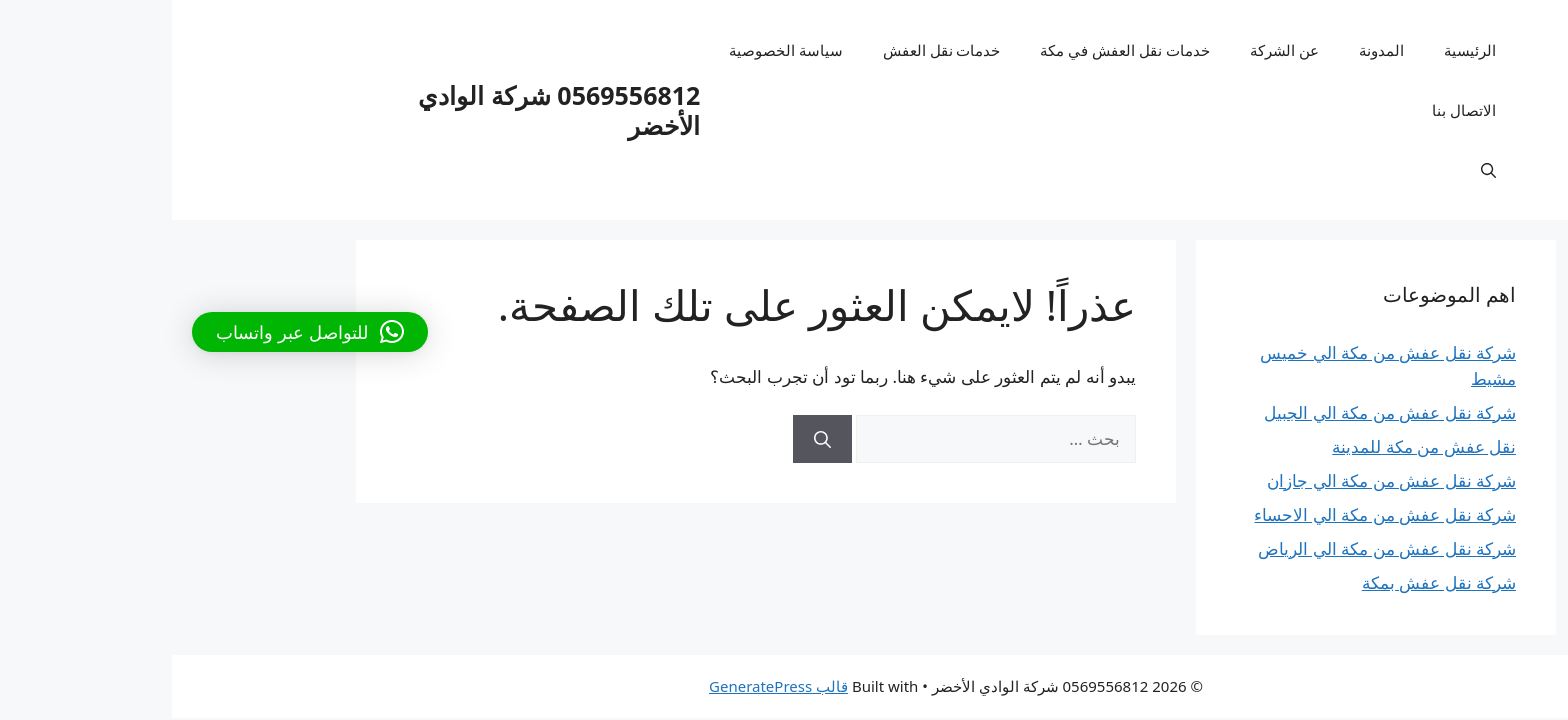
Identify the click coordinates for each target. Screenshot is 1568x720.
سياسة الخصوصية (614, 50)
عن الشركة (1112, 50)
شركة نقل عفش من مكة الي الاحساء (1213, 514)
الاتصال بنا (1292, 110)
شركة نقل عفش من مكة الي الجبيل (1218, 412)
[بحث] (650, 439)
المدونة (1209, 50)
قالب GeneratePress (606, 686)
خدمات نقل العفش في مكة (953, 50)
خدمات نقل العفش (770, 50)
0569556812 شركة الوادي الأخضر (387, 110)
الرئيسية (1298, 50)
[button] (138, 332)
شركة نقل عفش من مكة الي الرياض (1215, 548)
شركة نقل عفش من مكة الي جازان (1219, 480)
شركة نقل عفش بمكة (1267, 582)
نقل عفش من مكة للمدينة (1252, 446)
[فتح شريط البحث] (1316, 170)
